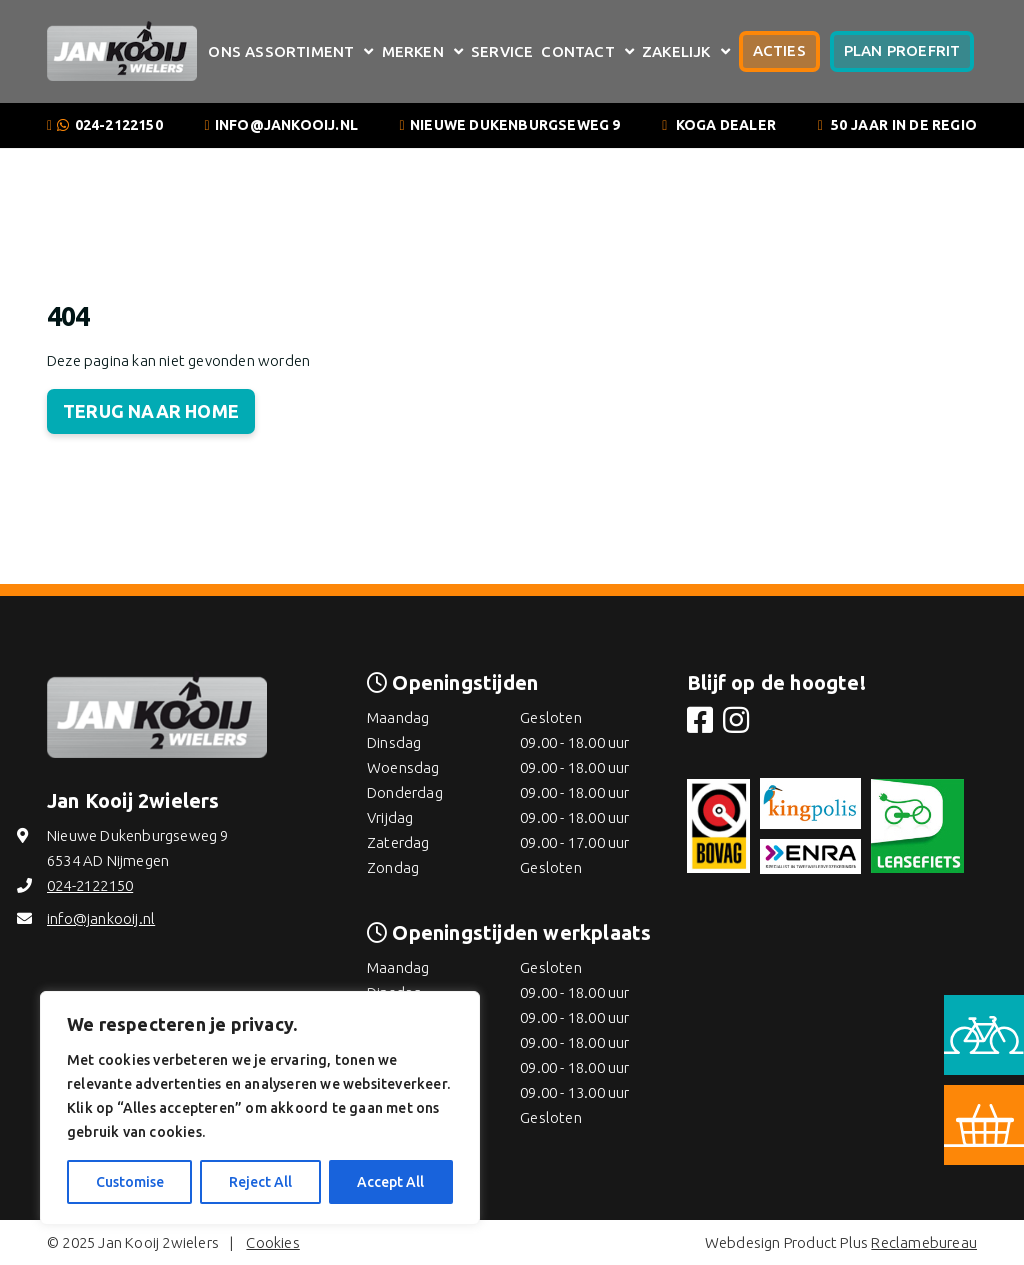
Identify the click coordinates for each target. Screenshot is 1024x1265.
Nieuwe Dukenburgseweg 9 (515, 125)
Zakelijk (676, 51)
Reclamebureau (924, 1242)
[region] (260, 1108)
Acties (779, 50)
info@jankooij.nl (286, 125)
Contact (577, 51)
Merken (413, 51)
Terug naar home (151, 411)
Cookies (272, 1242)
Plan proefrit (902, 50)
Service (502, 51)
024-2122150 (119, 125)
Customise (130, 1182)
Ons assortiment (281, 51)
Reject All (260, 1182)
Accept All (390, 1182)
